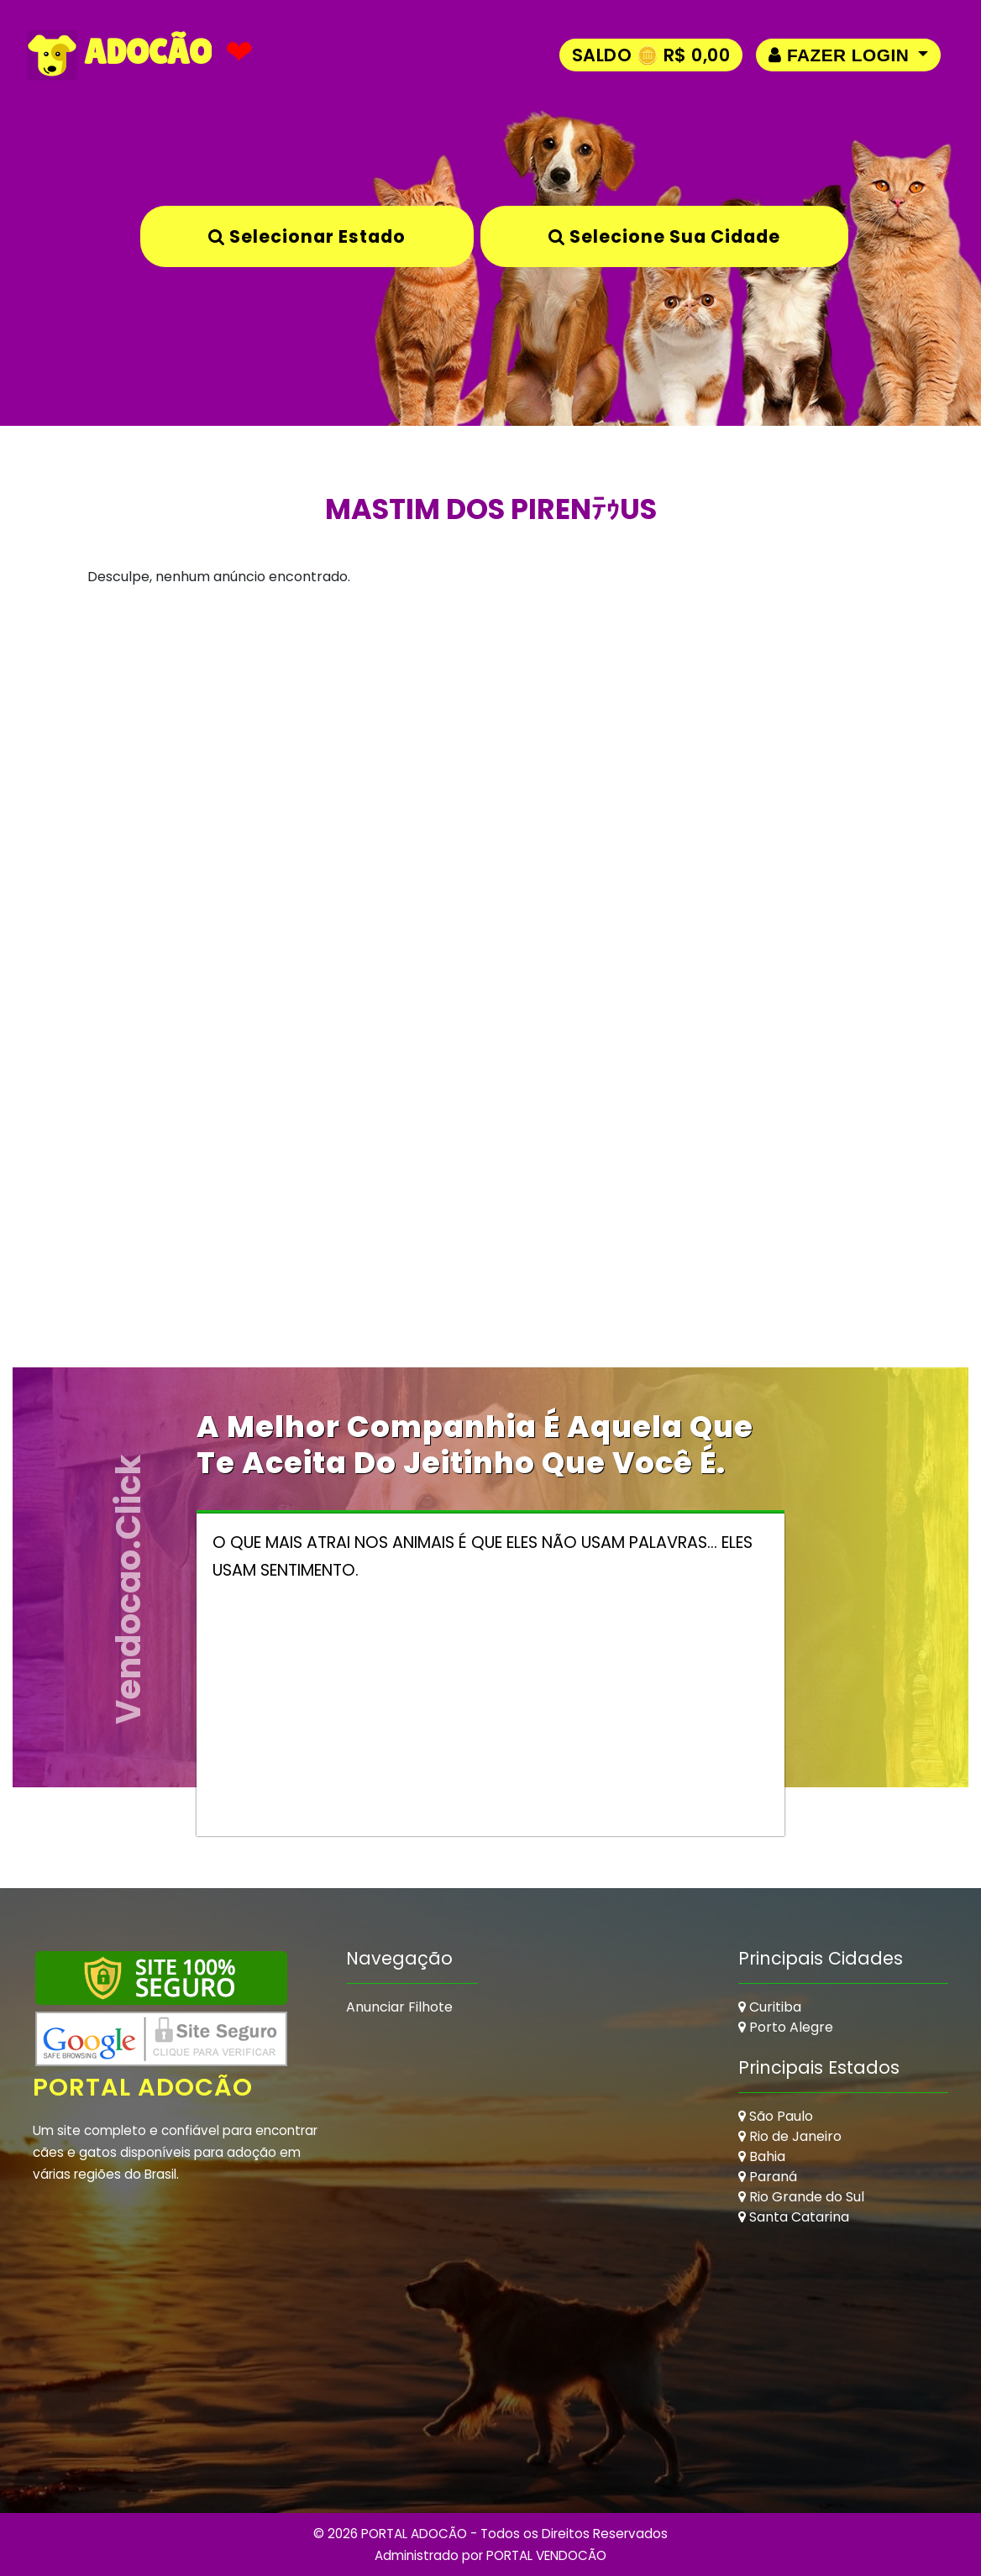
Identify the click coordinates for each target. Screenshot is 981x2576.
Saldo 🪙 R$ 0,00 (651, 55)
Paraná (767, 2176)
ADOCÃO (119, 55)
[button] (848, 55)
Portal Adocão (143, 2087)
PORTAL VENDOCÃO (546, 2555)
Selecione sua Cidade (664, 236)
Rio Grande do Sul (801, 2196)
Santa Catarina (793, 2217)
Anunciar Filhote (399, 2007)
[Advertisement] (490, 771)
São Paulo (775, 2116)
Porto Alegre (785, 2027)
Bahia (761, 2156)
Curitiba (769, 2007)
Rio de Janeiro (790, 2136)
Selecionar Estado (307, 236)
